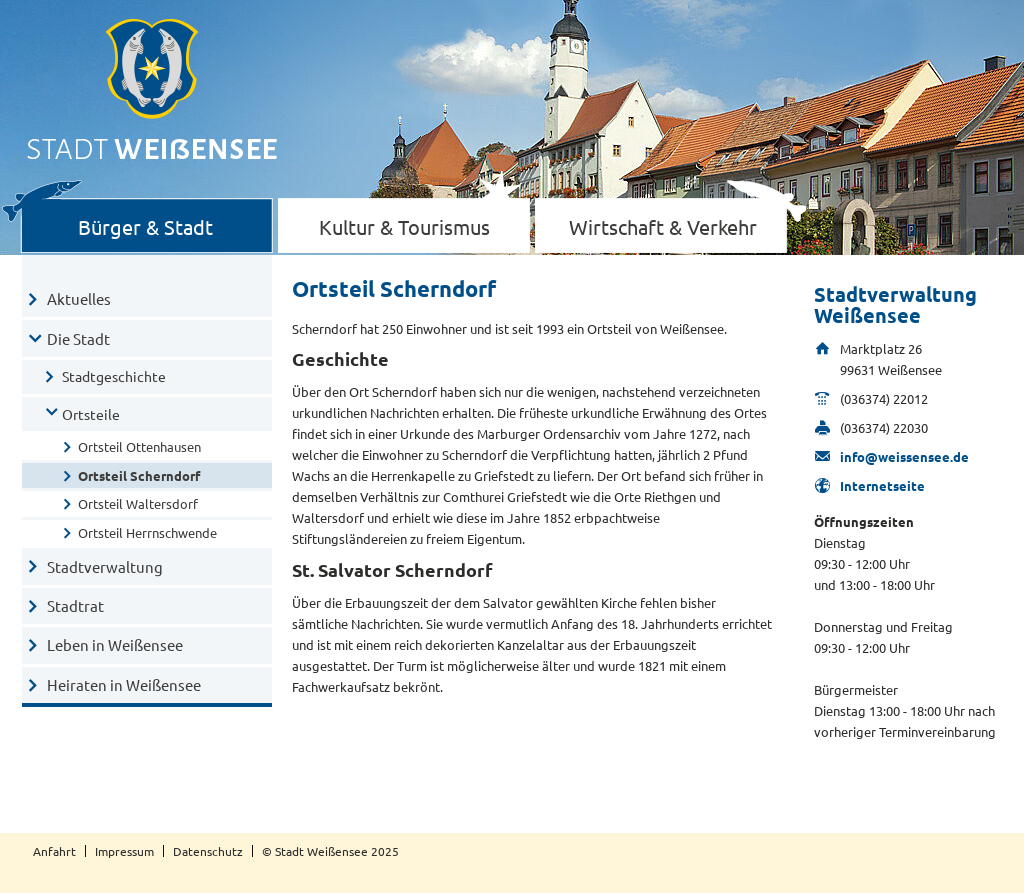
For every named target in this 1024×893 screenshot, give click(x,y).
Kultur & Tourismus (404, 226)
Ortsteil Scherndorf (139, 475)
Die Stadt (78, 338)
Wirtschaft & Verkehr (663, 226)
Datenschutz (208, 851)
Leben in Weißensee (115, 644)
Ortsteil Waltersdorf (138, 503)
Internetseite (882, 485)
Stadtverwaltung (105, 566)
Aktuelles (79, 298)
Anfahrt (54, 851)
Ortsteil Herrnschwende (147, 532)
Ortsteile (91, 414)
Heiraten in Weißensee (124, 684)
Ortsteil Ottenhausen (139, 446)
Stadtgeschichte (114, 376)
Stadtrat (75, 605)
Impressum (124, 851)
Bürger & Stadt (145, 226)
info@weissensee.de (904, 456)
